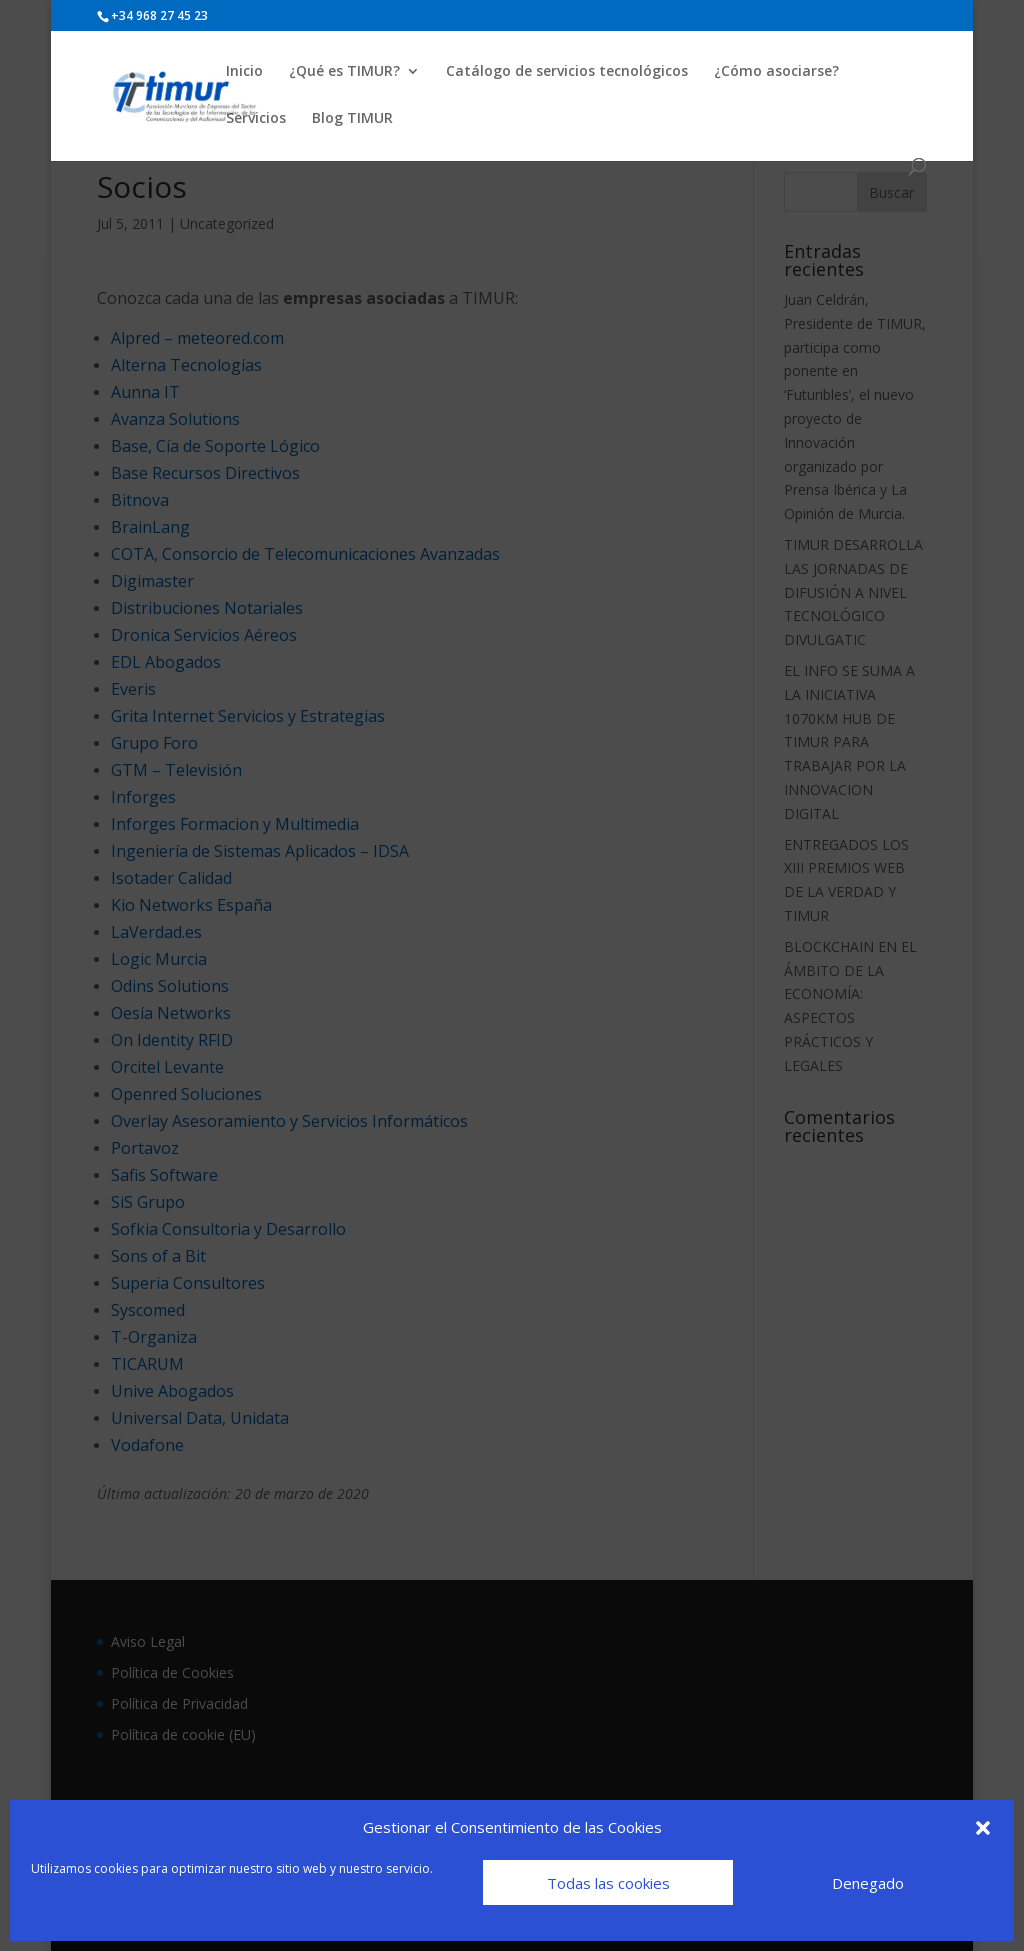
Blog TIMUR (352, 119)
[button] (983, 1828)
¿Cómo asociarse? (776, 72)
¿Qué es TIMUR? (344, 72)
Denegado (868, 1883)
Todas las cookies (608, 1883)
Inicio (244, 72)
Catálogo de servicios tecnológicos (567, 72)
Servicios (256, 119)
